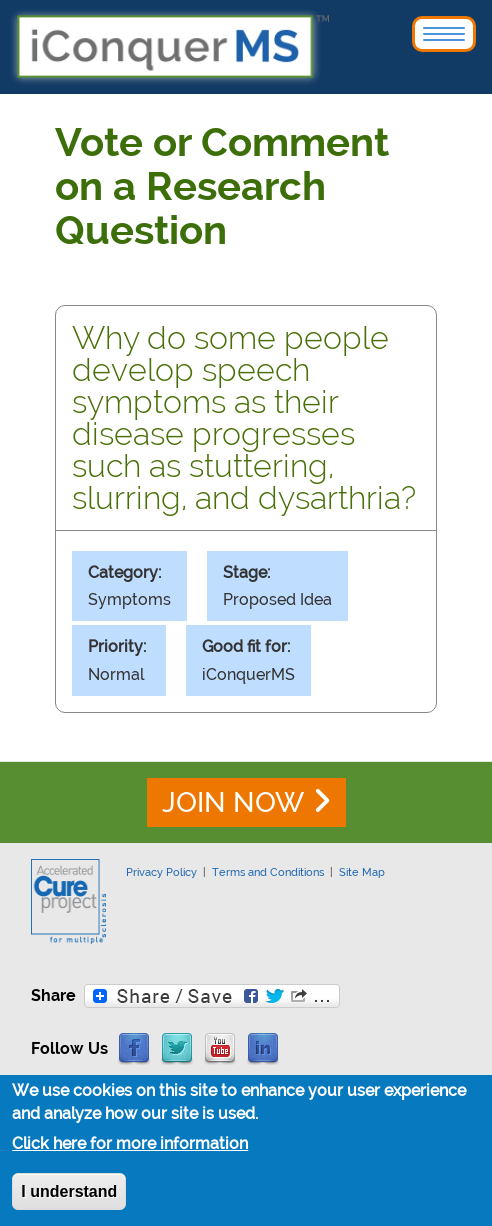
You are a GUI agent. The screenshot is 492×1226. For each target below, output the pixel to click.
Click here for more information (130, 1146)
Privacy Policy (161, 872)
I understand (69, 1194)
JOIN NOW (233, 802)
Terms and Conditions (268, 872)
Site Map (362, 872)
